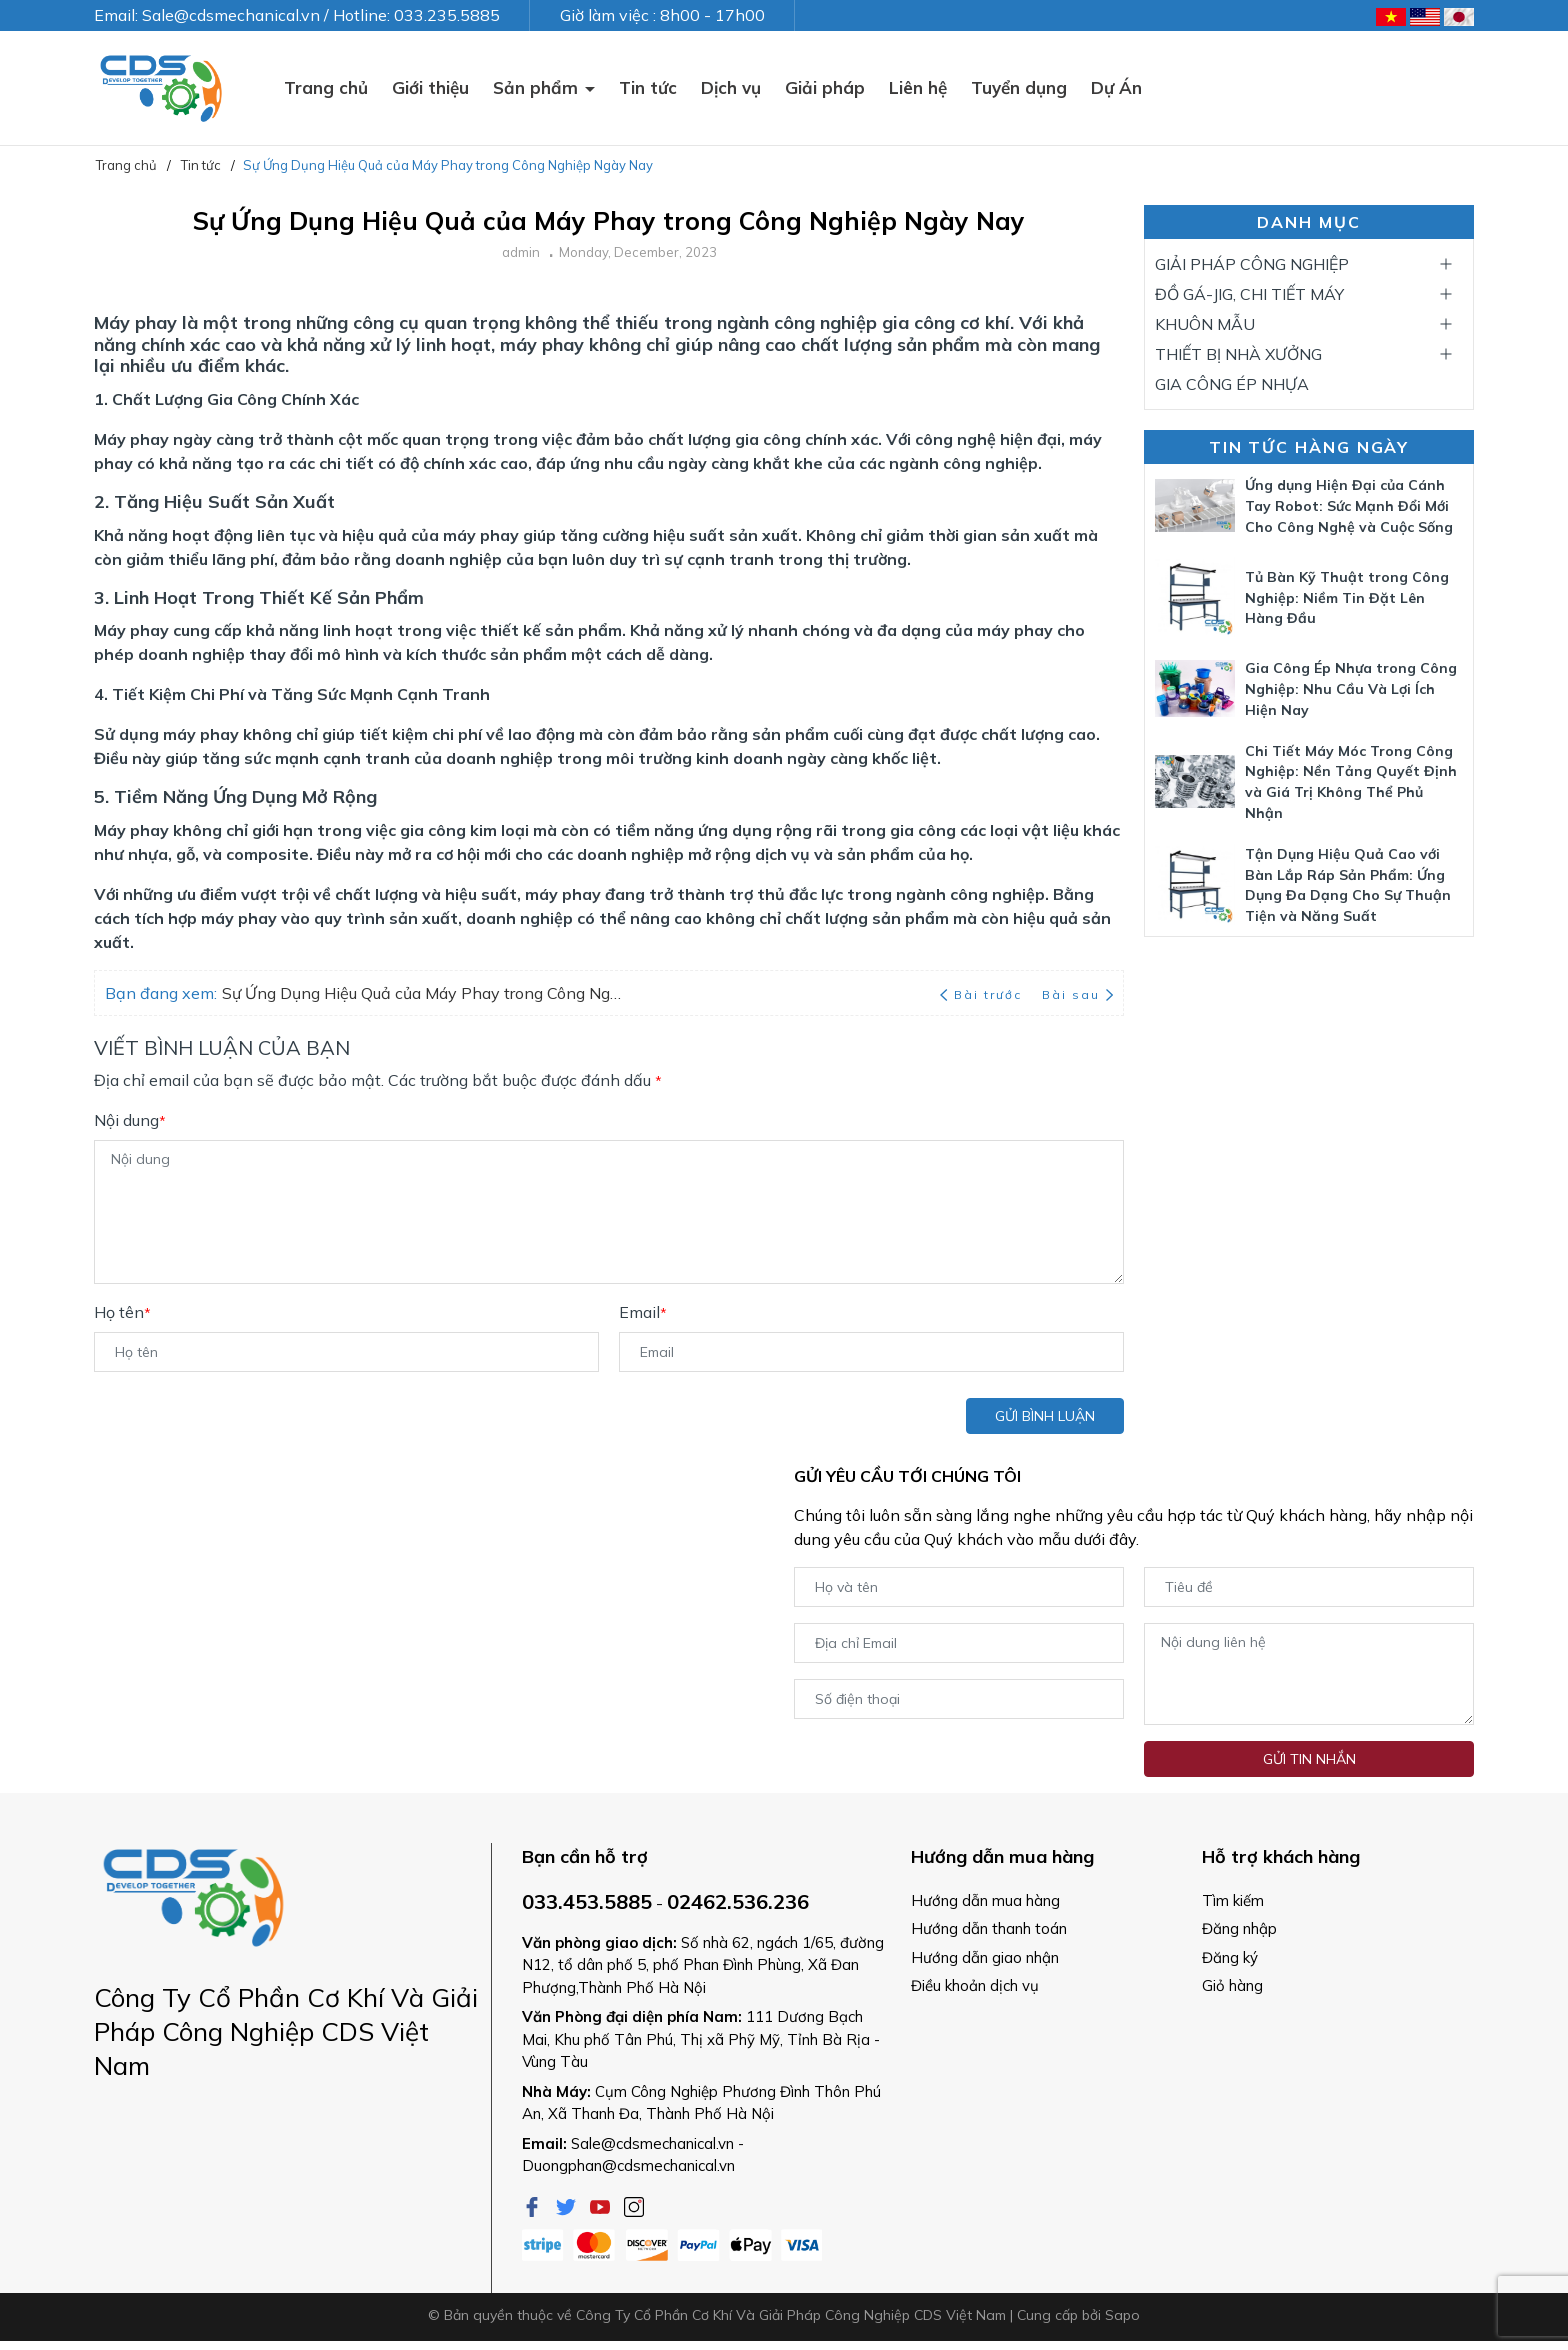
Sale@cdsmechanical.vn (652, 2143)
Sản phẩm (538, 87)
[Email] (871, 1352)
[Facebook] (534, 2205)
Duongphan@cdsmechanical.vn (628, 2165)
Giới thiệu (430, 87)
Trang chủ (326, 87)
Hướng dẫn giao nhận (985, 1957)
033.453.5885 (587, 1901)
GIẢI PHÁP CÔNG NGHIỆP (1252, 264)
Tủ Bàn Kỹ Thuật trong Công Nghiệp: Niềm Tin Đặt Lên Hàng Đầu (1347, 598)
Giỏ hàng (1232, 1985)
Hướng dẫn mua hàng (985, 1900)
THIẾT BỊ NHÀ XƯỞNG (1238, 354)
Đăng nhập (1239, 1928)
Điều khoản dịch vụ (975, 1985)
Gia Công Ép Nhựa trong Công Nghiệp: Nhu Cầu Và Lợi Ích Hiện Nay (1351, 689)
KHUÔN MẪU (1205, 324)
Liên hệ (918, 87)
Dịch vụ (731, 87)
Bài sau (1077, 994)
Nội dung (130, 1120)
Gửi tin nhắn (1309, 1759)
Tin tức (648, 87)
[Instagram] (634, 2205)
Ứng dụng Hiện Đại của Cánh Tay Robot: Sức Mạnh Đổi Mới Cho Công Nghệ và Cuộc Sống (1349, 506)
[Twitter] (568, 2205)
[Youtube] (602, 2205)
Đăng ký (1230, 1957)
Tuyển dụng (1019, 87)
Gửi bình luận (1045, 1416)
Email (643, 1312)
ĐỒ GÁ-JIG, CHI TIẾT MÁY (1249, 294)
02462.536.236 (738, 1901)
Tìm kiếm (1233, 1900)
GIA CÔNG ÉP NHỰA (1232, 384)
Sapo (1122, 2315)
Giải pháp (825, 87)
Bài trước (983, 994)
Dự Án (1116, 87)
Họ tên (122, 1312)
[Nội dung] (609, 1212)
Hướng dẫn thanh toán (989, 1928)
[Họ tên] (346, 1352)
